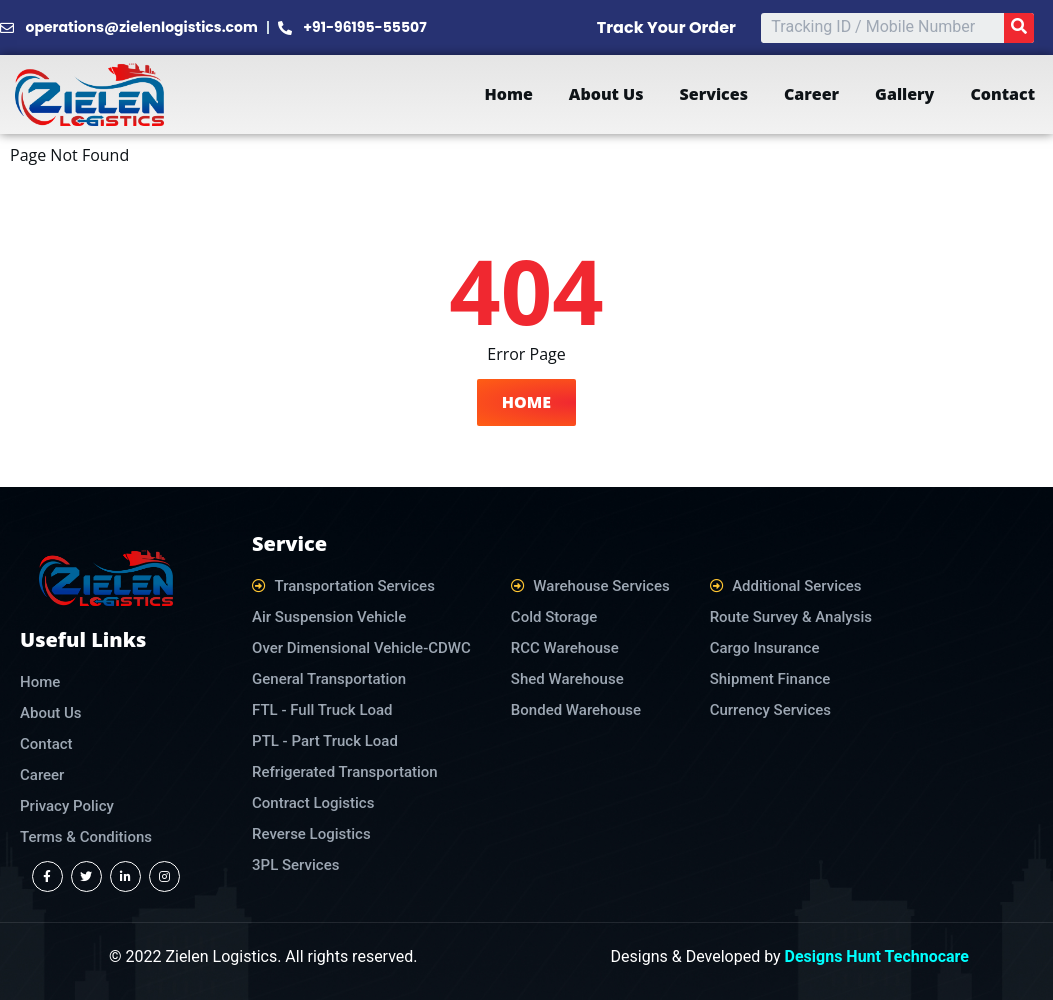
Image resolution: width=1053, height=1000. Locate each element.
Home (508, 94)
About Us (606, 94)
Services (714, 94)
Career (811, 94)
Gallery (904, 94)
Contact (1002, 94)
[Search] (1019, 28)
